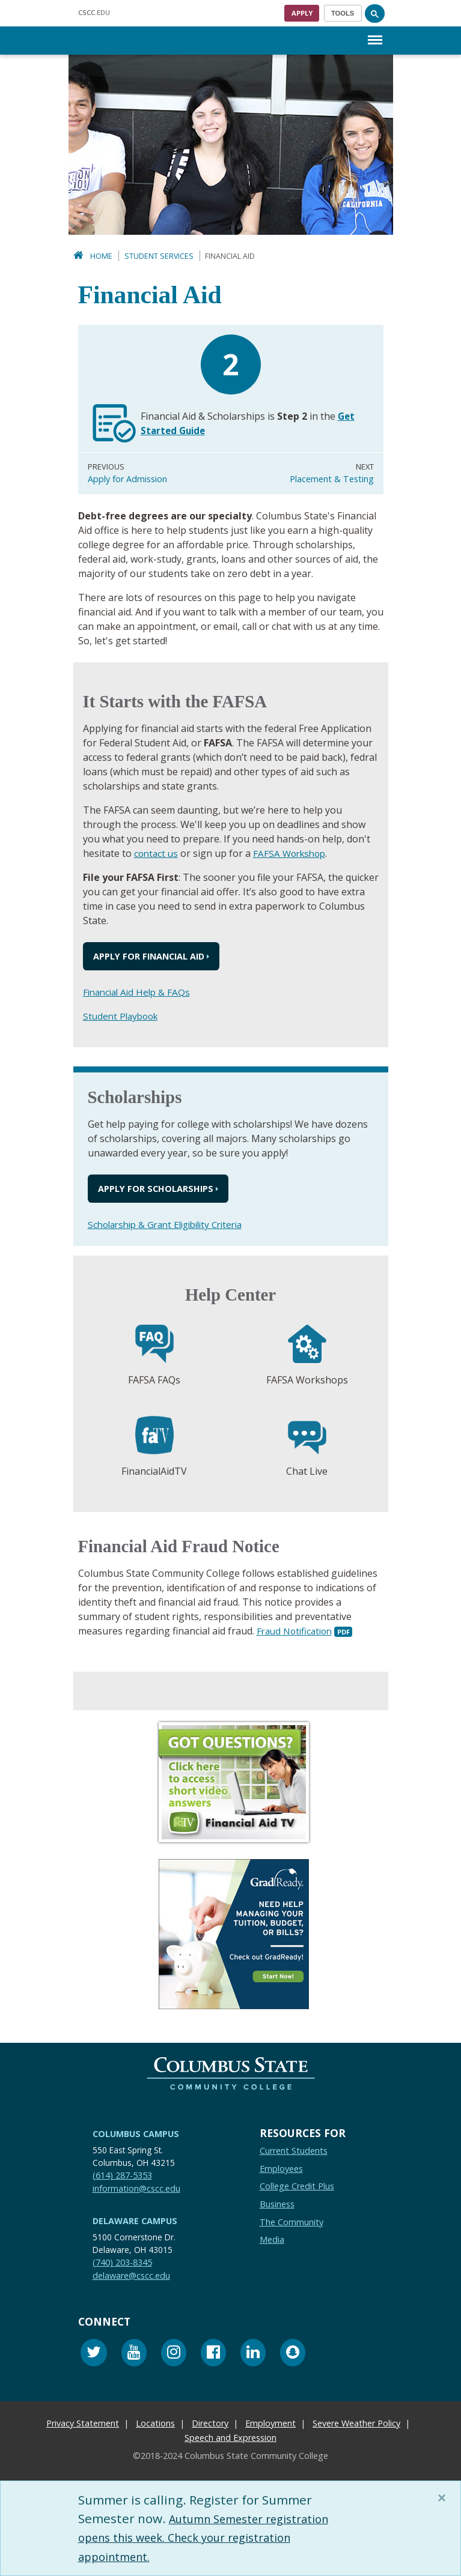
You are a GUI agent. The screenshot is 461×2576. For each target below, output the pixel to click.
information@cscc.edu (136, 2188)
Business (277, 2204)
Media (272, 2239)
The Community (291, 2222)
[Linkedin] (253, 2354)
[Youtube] (134, 2354)
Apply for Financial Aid (148, 956)
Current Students (294, 2150)
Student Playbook (123, 1016)
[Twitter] (93, 2354)
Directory (210, 2423)
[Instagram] (174, 2354)
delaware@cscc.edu (131, 2275)
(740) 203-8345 (122, 2262)
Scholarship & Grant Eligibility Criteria (172, 1224)
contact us (157, 853)
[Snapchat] (293, 2354)
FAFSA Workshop (293, 853)
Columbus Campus (136, 2133)
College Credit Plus (297, 2186)
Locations (155, 2423)
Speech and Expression (230, 2437)
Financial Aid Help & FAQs (139, 992)
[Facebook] (213, 2354)
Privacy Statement (82, 2423)
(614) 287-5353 (122, 2175)
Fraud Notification (297, 1630)
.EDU (94, 12)
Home (101, 256)
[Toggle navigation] (343, 13)
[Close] (444, 2498)
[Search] (375, 13)
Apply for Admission (127, 479)
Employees (281, 2168)
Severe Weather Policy (356, 2423)
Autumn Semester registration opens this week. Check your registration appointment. (214, 2537)
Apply (302, 12)
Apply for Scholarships (155, 1188)
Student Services (159, 256)
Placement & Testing (332, 479)
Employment (270, 2423)
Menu (375, 34)
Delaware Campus (135, 2221)
